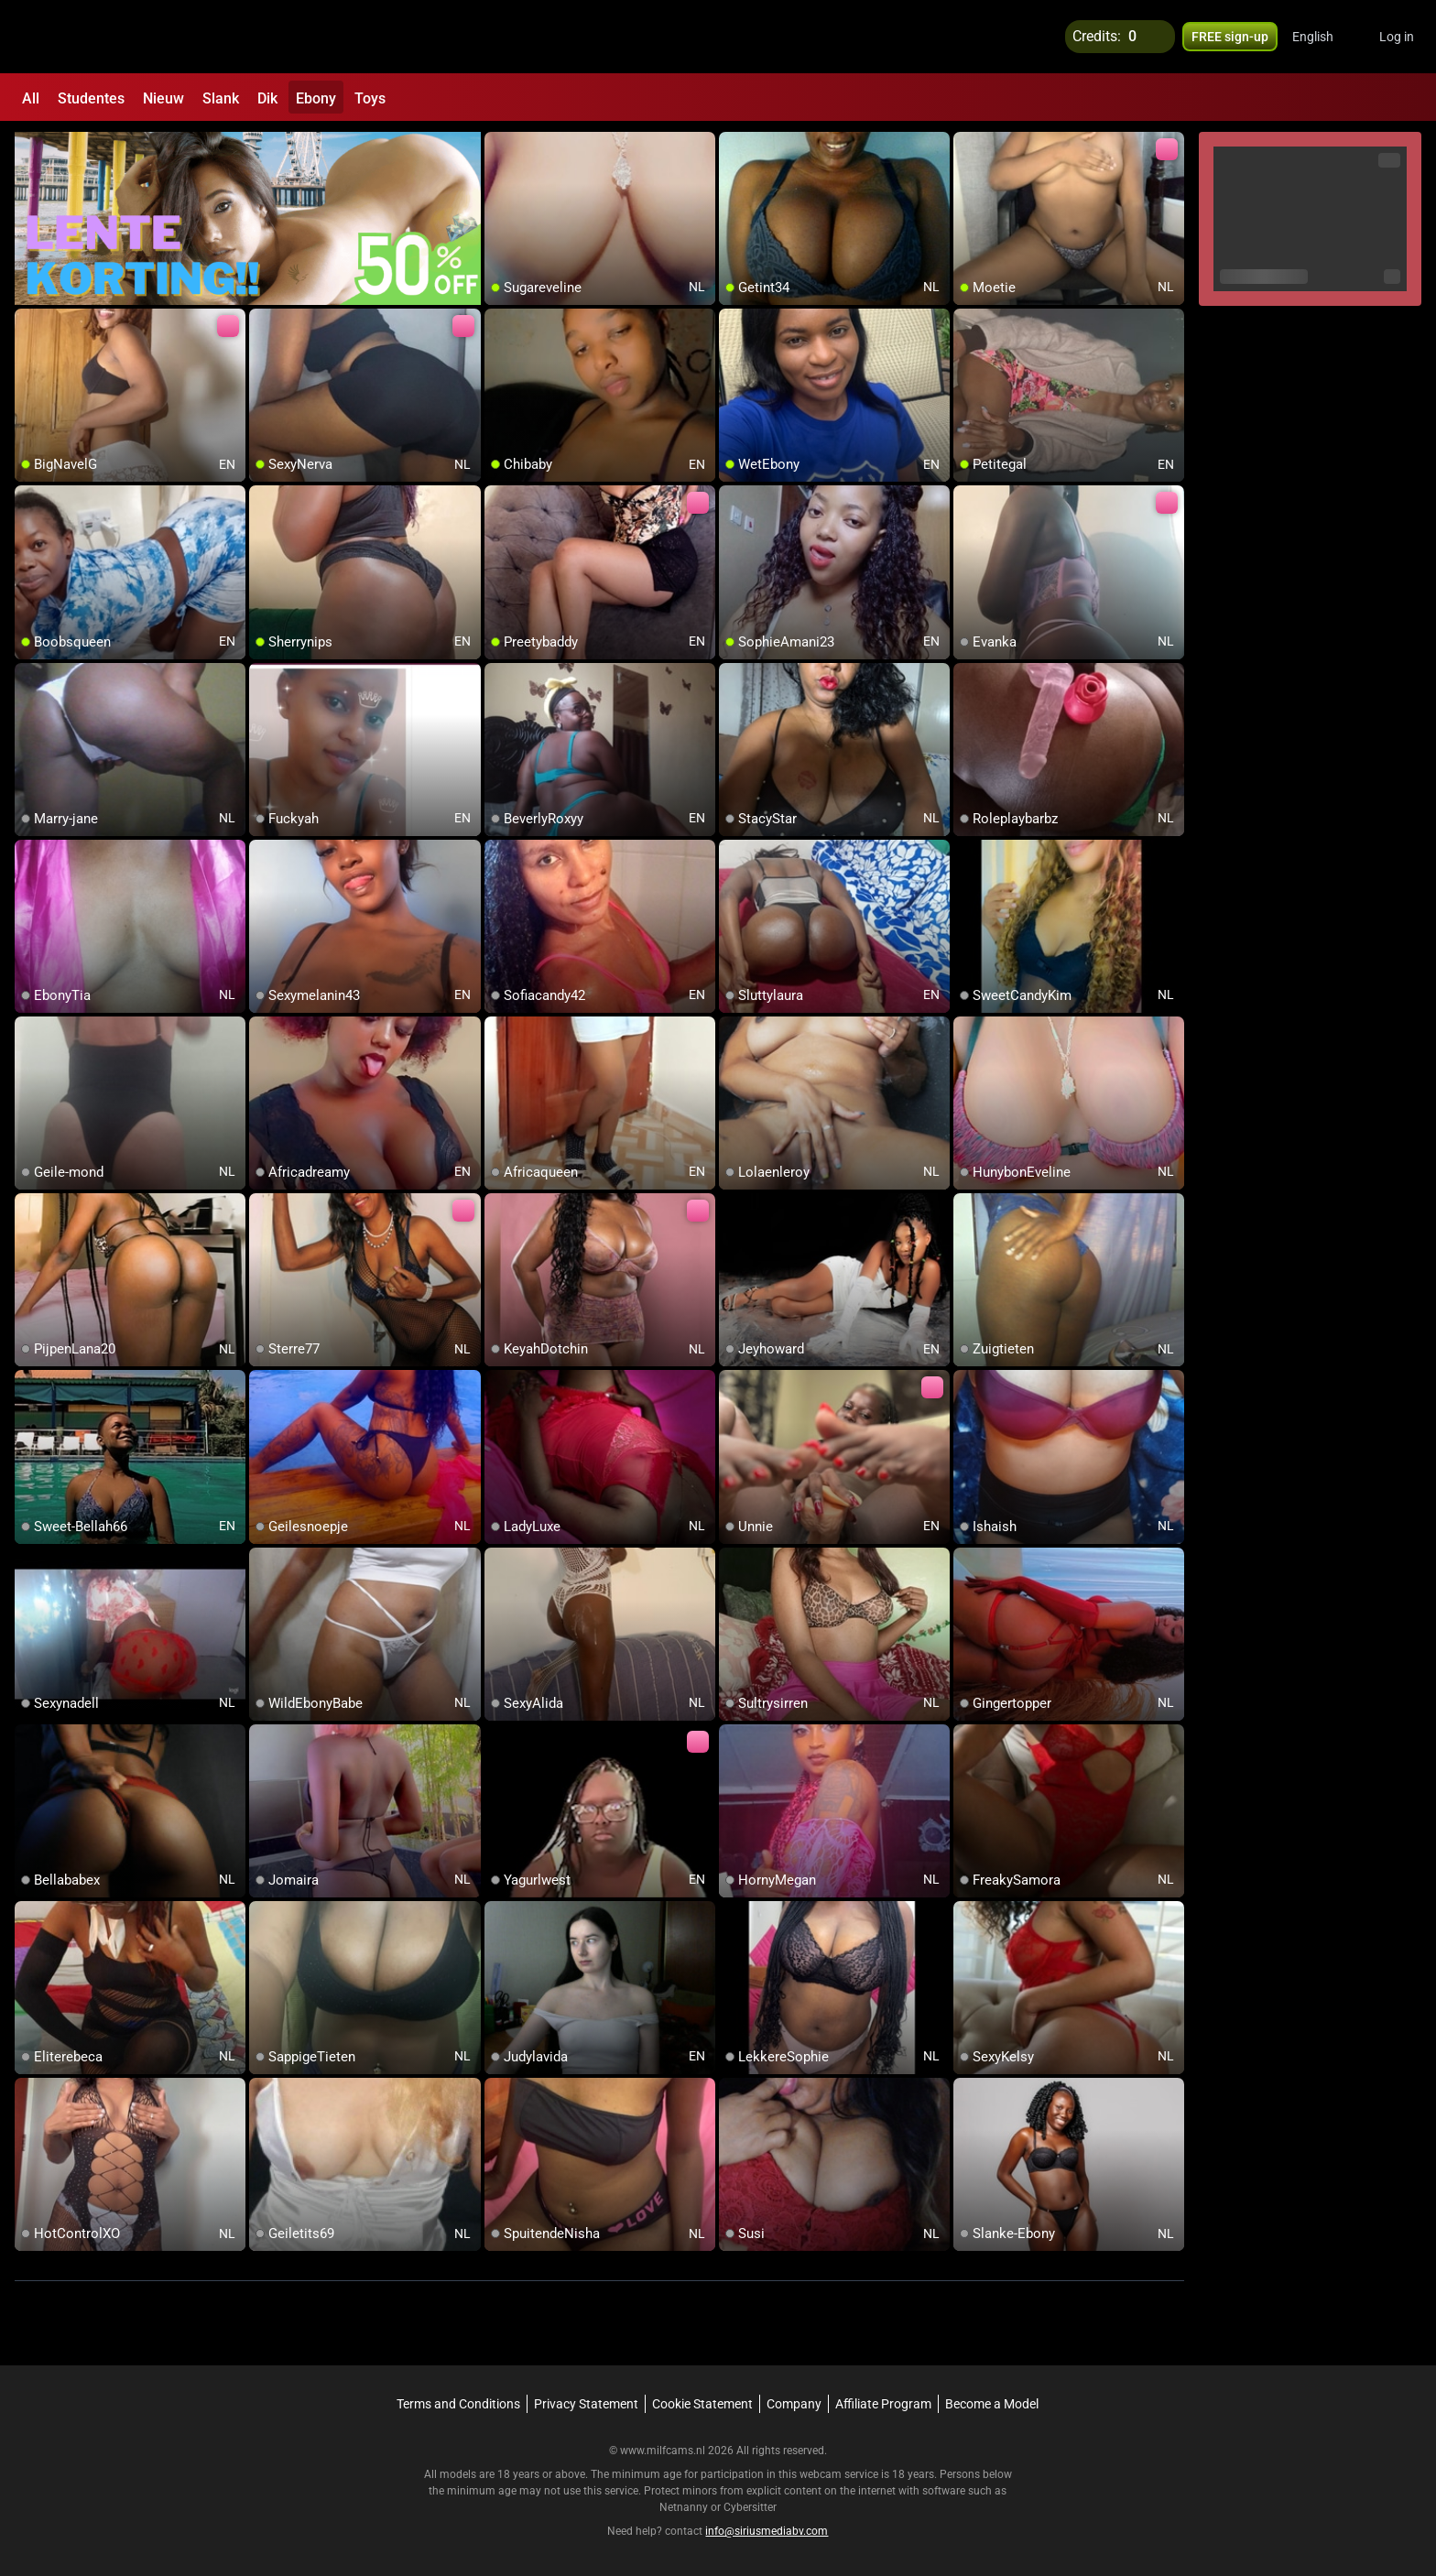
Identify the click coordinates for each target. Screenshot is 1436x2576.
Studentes (91, 98)
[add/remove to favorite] (499, 146)
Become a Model (992, 2404)
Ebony (316, 98)
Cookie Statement (702, 2404)
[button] (1325, 37)
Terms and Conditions (458, 2404)
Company (794, 2404)
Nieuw (163, 98)
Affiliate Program (883, 2404)
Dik (267, 98)
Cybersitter (750, 2507)
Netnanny (685, 2507)
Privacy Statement (586, 2404)
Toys (370, 98)
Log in (1396, 36)
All (30, 98)
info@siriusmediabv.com (766, 2531)
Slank (220, 98)
